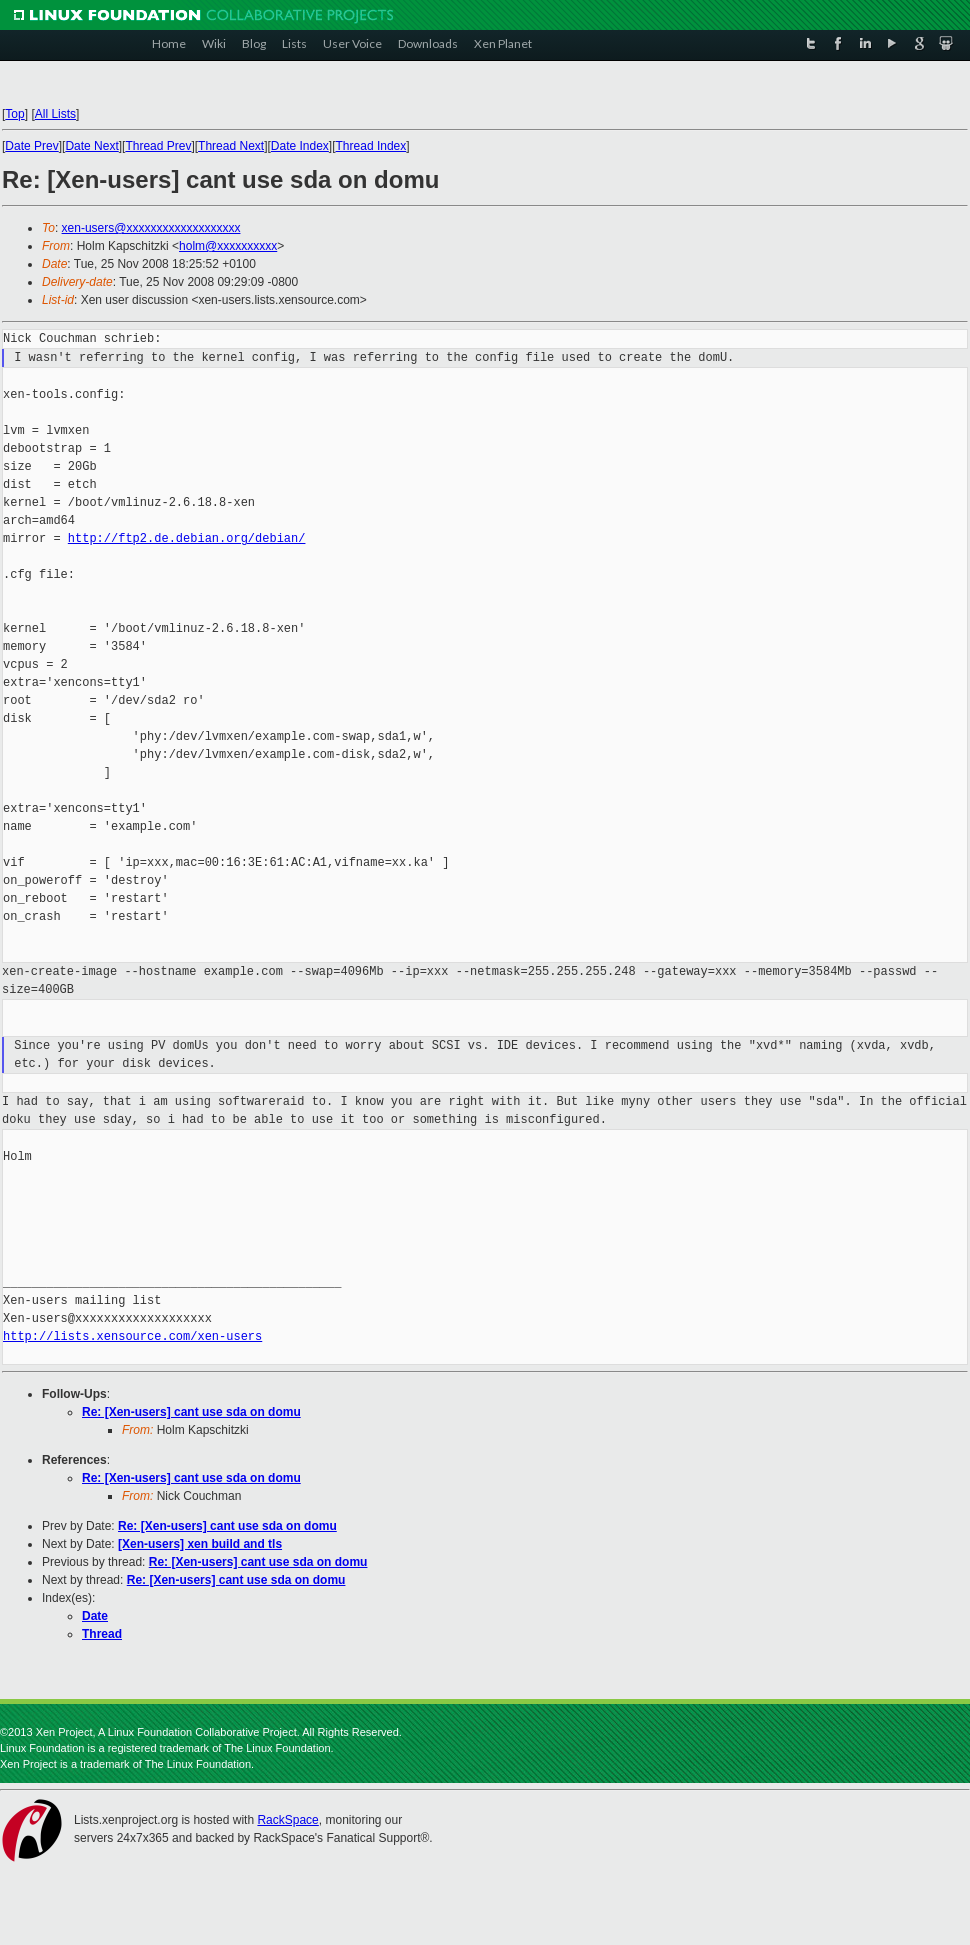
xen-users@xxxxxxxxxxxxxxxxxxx (151, 228)
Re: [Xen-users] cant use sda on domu (191, 1412)
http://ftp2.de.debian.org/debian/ (187, 538)
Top (14, 114)
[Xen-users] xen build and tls (200, 1544)
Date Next (91, 146)
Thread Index (371, 146)
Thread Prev (158, 146)
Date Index (300, 146)
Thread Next (231, 146)
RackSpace (287, 1820)
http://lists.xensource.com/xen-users (132, 1336)
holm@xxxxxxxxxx (228, 246)
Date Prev (31, 146)
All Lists (55, 114)
